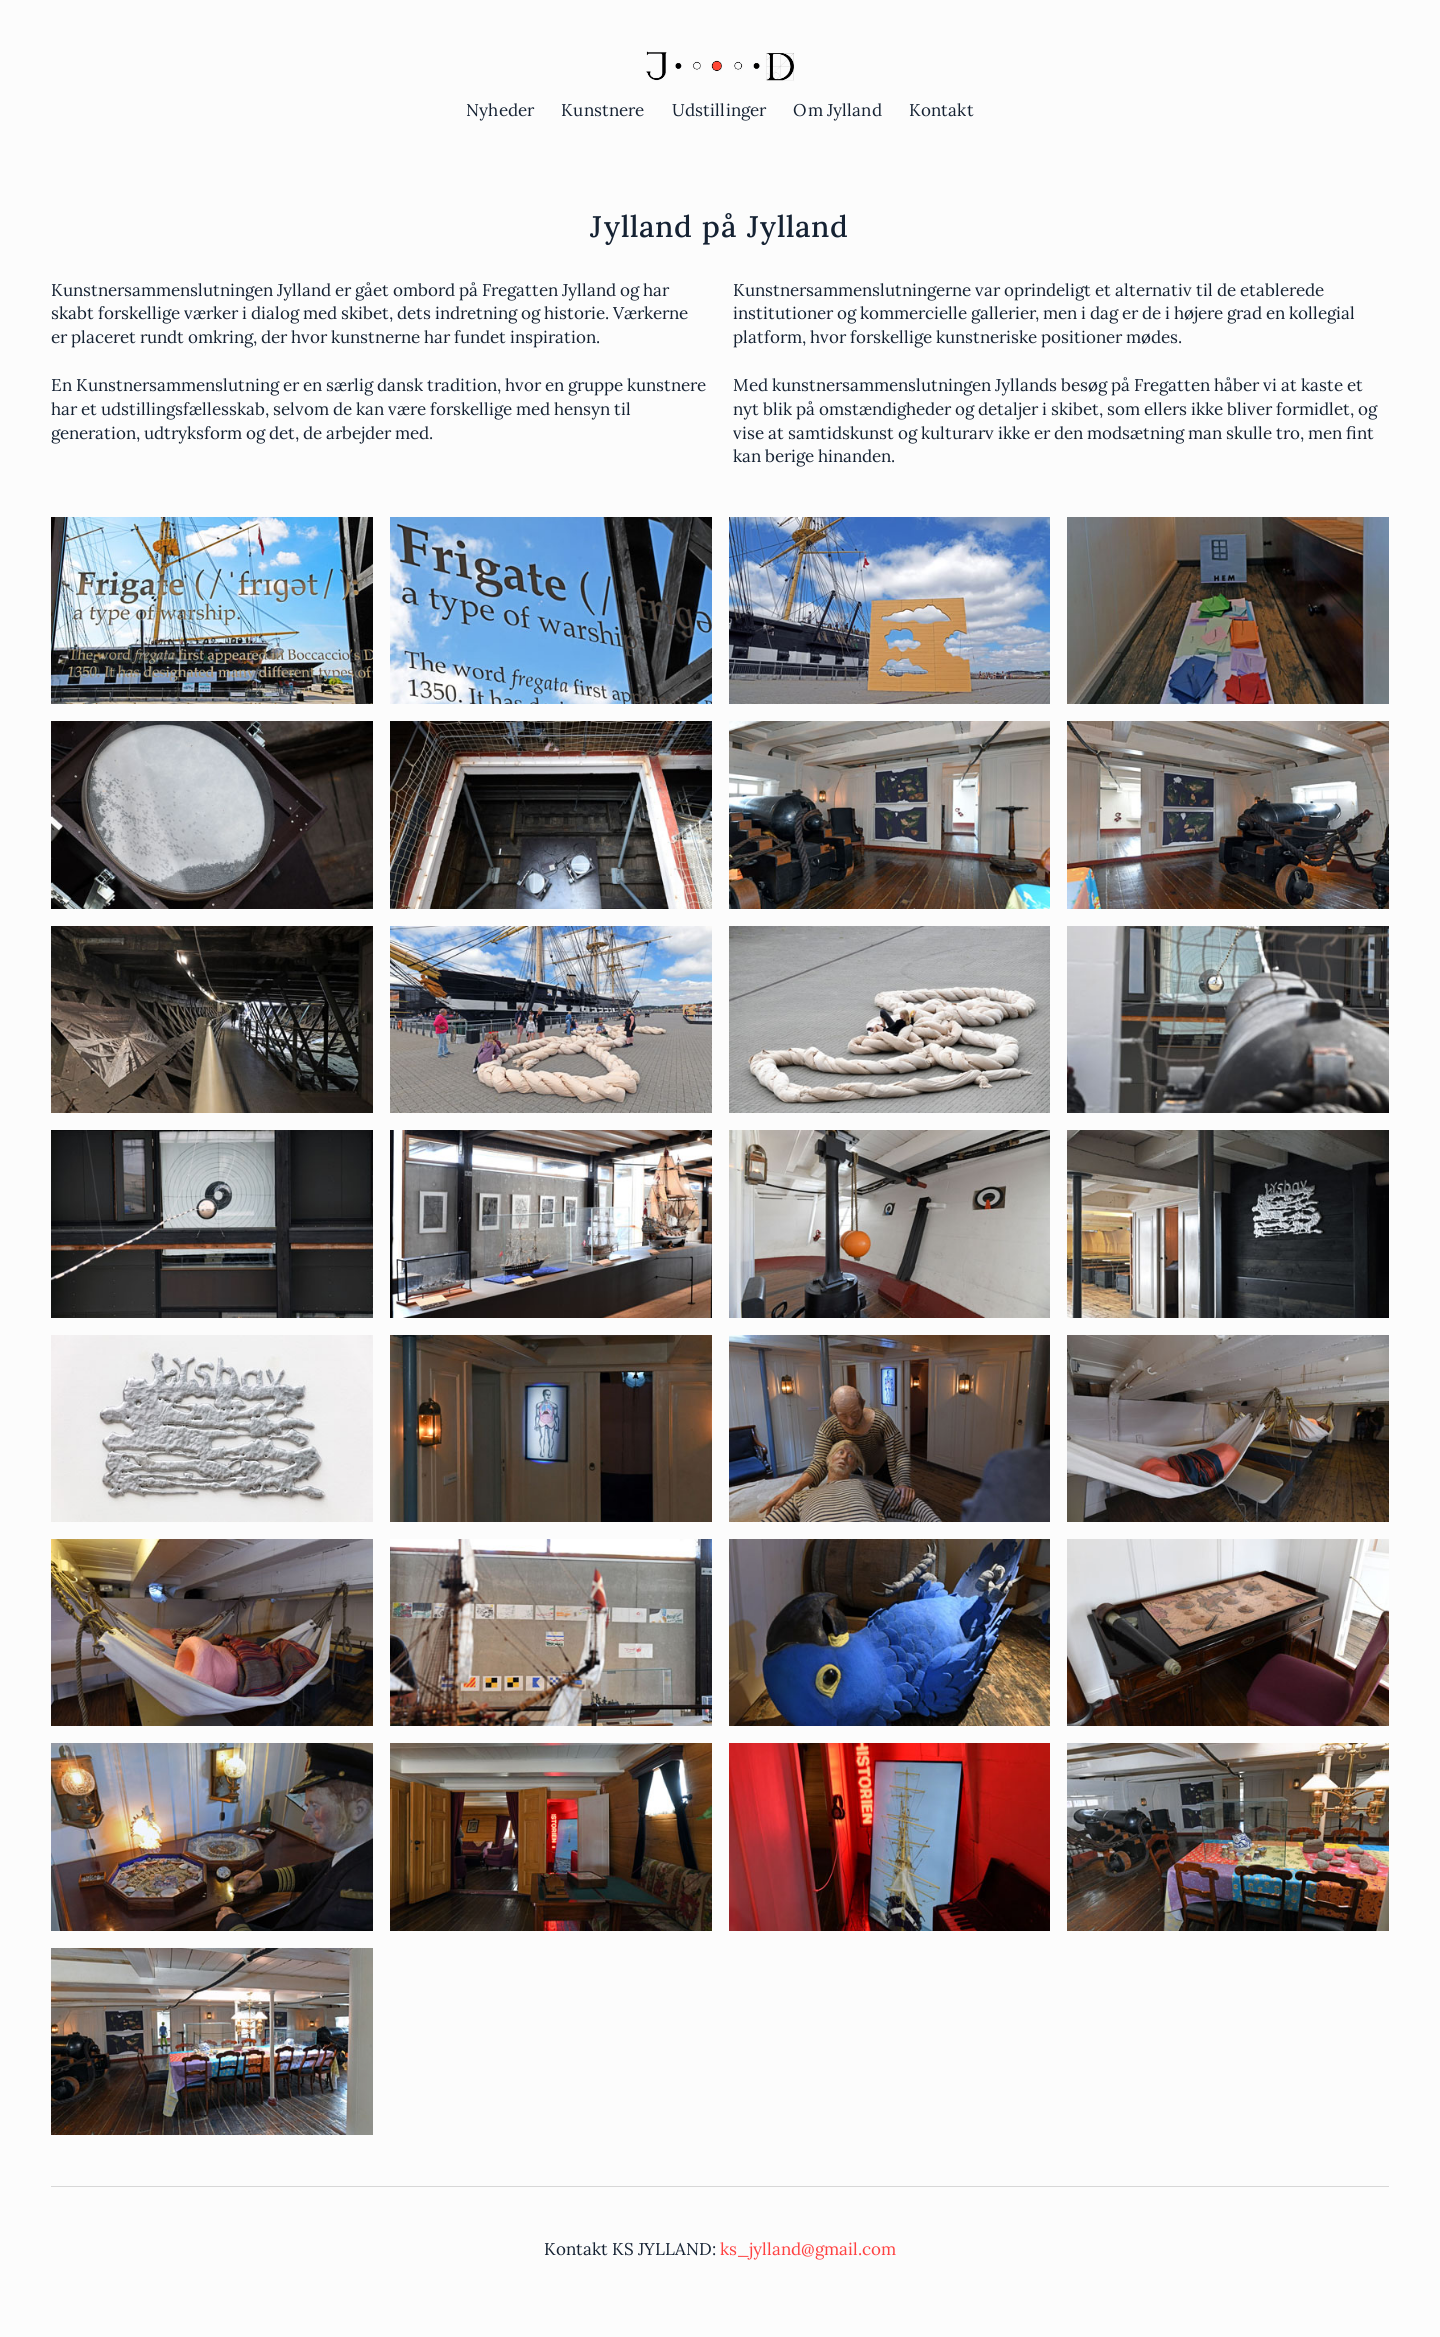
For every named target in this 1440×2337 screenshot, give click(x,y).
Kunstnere (602, 110)
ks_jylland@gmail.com (808, 2249)
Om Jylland (837, 110)
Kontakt (941, 110)
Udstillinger (719, 110)
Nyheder (500, 110)
